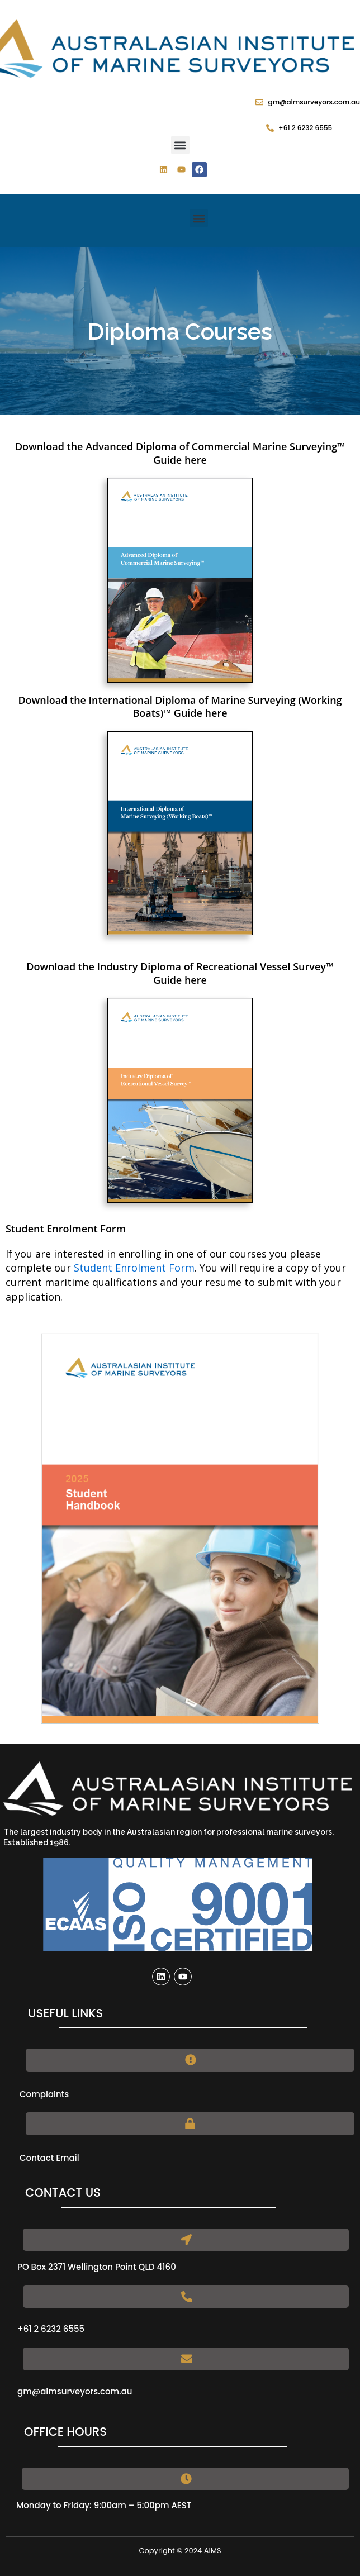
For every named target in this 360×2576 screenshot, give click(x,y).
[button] (180, 145)
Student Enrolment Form (134, 1267)
